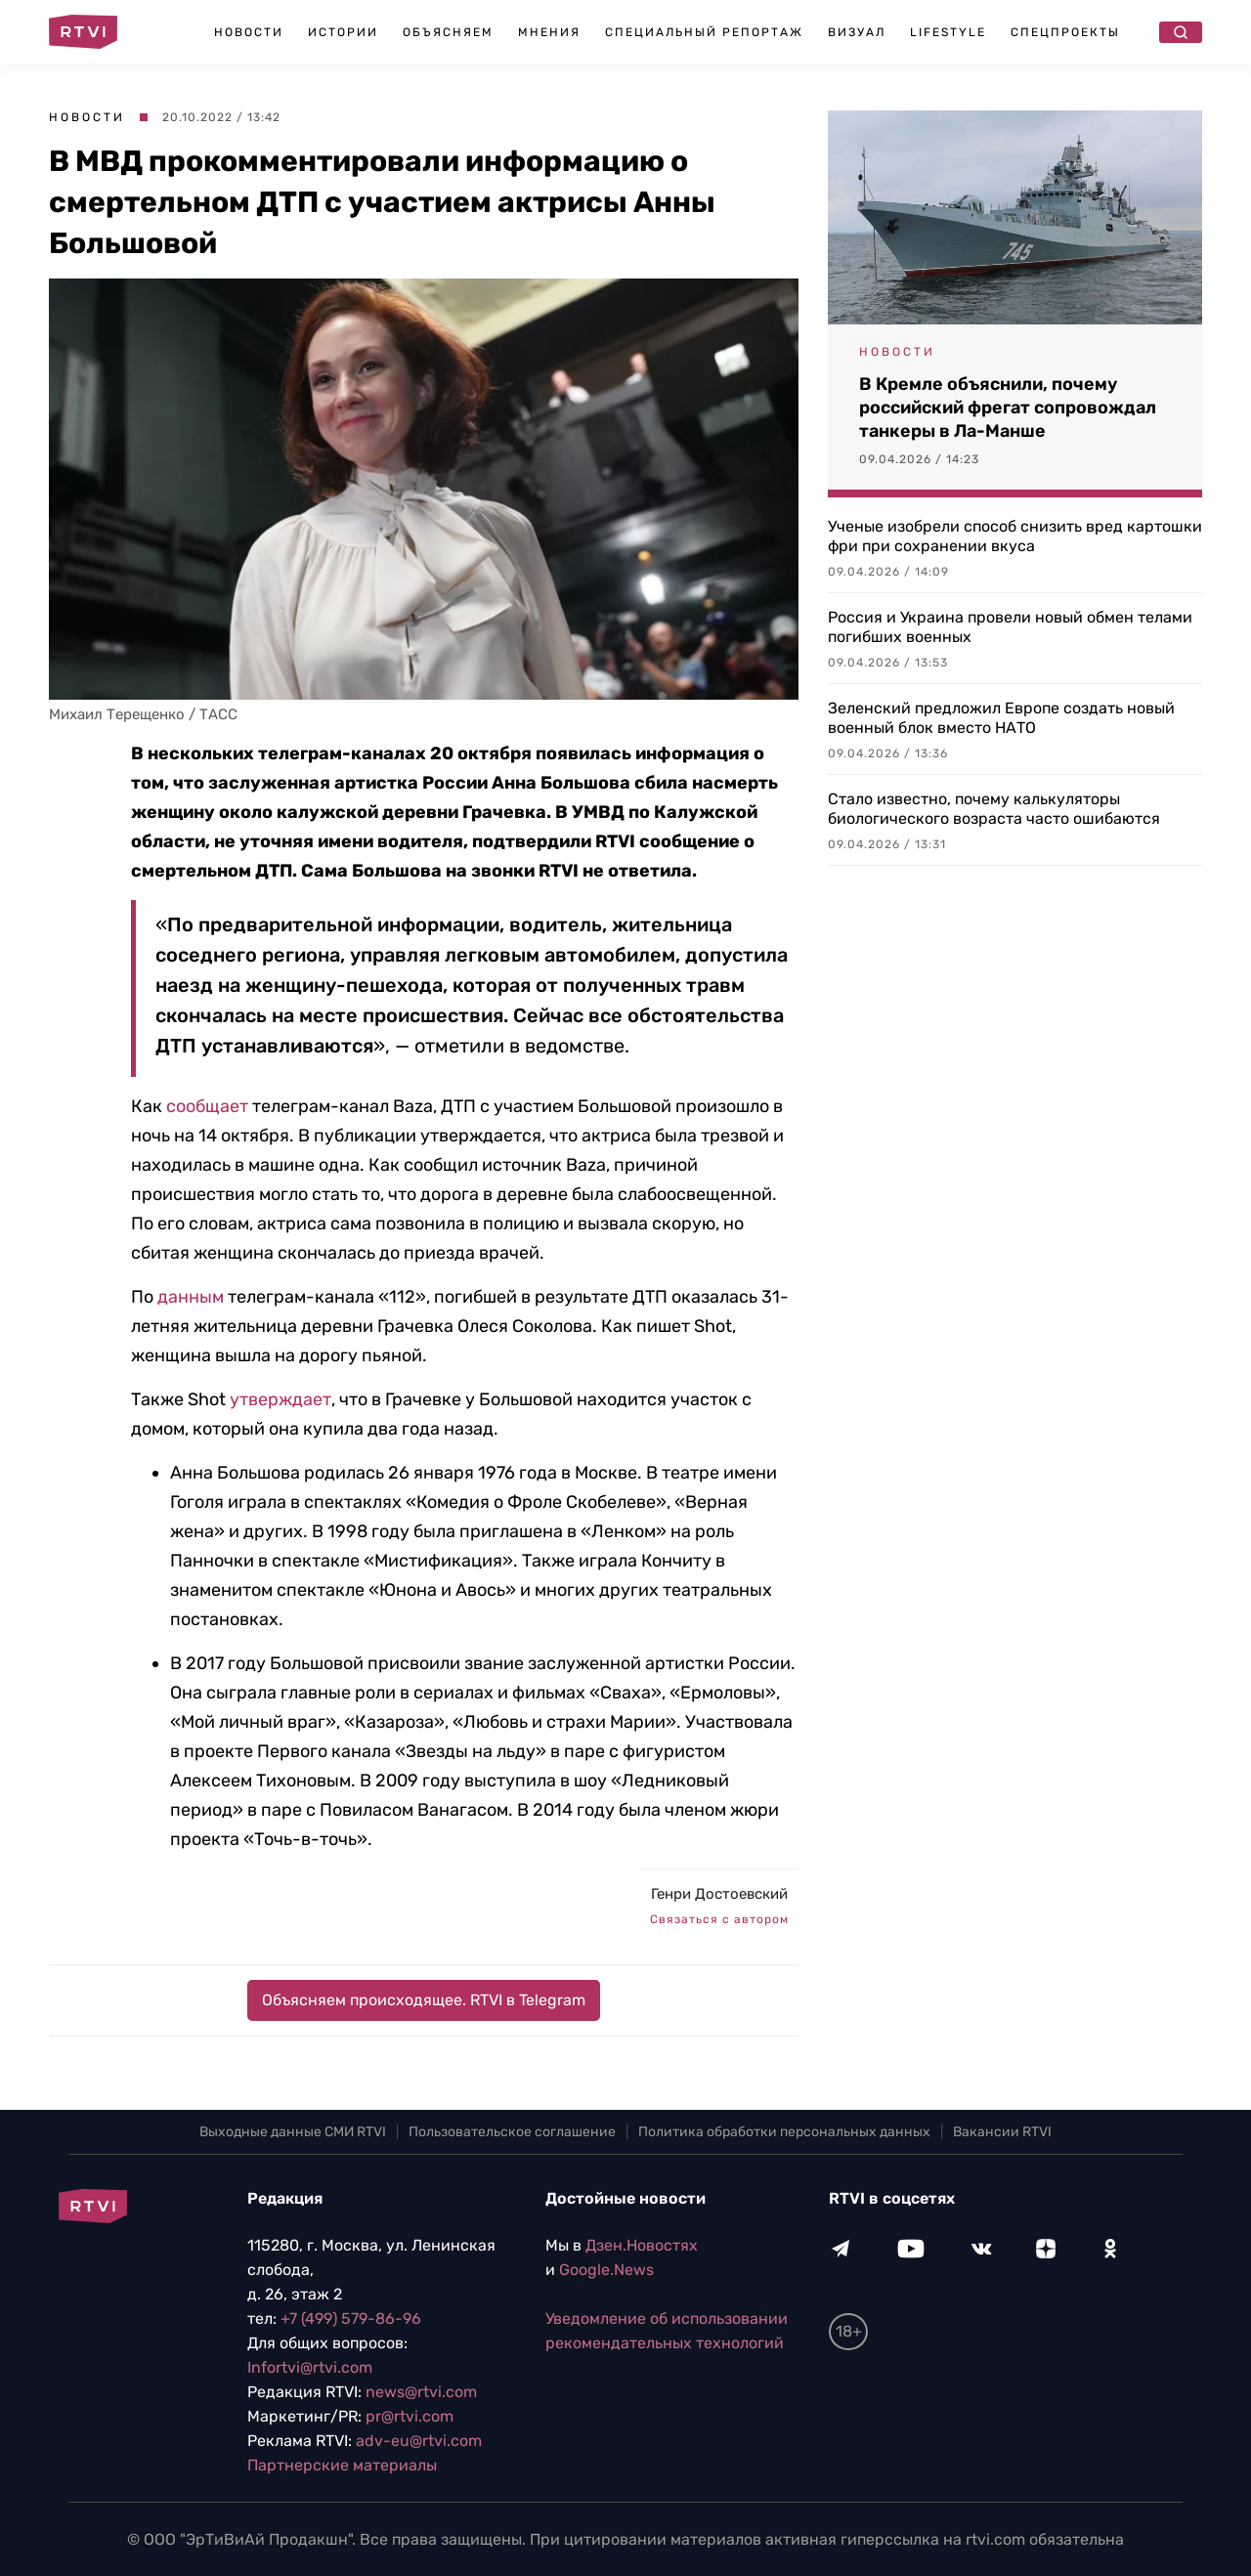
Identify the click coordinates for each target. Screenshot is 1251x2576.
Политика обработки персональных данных (784, 2132)
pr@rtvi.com (409, 2416)
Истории (343, 32)
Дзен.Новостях (641, 2245)
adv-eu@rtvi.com (419, 2440)
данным (190, 1297)
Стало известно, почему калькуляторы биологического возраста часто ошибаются (994, 809)
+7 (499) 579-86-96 (350, 2318)
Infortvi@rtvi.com (309, 2367)
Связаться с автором (719, 1919)
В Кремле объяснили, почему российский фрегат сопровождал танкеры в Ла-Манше (1007, 407)
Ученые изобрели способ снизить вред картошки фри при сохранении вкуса (1015, 536)
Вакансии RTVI (1002, 2132)
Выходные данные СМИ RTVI (292, 2132)
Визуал (856, 32)
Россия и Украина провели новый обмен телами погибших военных (1010, 627)
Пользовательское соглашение (512, 2132)
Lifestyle (948, 32)
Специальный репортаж (704, 32)
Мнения (549, 32)
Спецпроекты (1065, 32)
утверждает (280, 1399)
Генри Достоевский (719, 1894)
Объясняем (448, 32)
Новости (248, 32)
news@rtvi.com (421, 2392)
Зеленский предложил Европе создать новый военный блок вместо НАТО (1001, 718)
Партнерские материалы (342, 2465)
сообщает (207, 1106)
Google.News (606, 2269)
